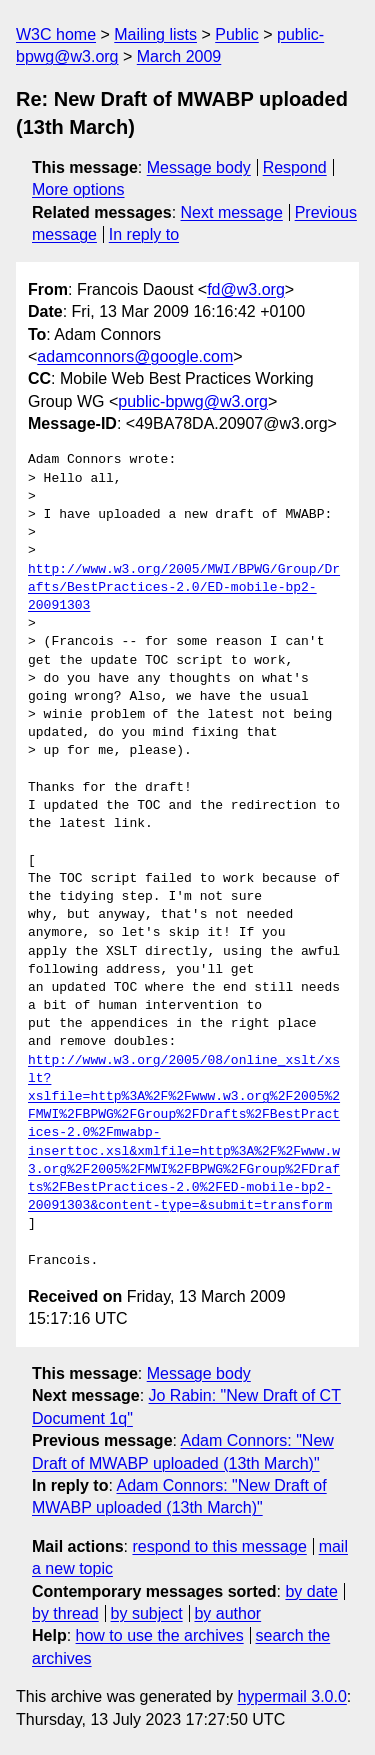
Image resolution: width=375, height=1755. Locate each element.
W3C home (56, 34)
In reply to (144, 234)
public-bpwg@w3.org (193, 401)
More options (78, 189)
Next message (232, 212)
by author (227, 1613)
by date (311, 1591)
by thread (65, 1613)
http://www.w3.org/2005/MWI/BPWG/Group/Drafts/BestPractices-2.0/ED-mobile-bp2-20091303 (184, 588)
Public (237, 34)
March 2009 (179, 56)
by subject (147, 1613)
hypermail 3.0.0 (291, 1696)
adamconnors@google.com (135, 356)
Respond (295, 167)
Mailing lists (155, 34)
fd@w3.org (246, 289)
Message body (199, 167)
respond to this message (219, 1546)
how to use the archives (160, 1635)
